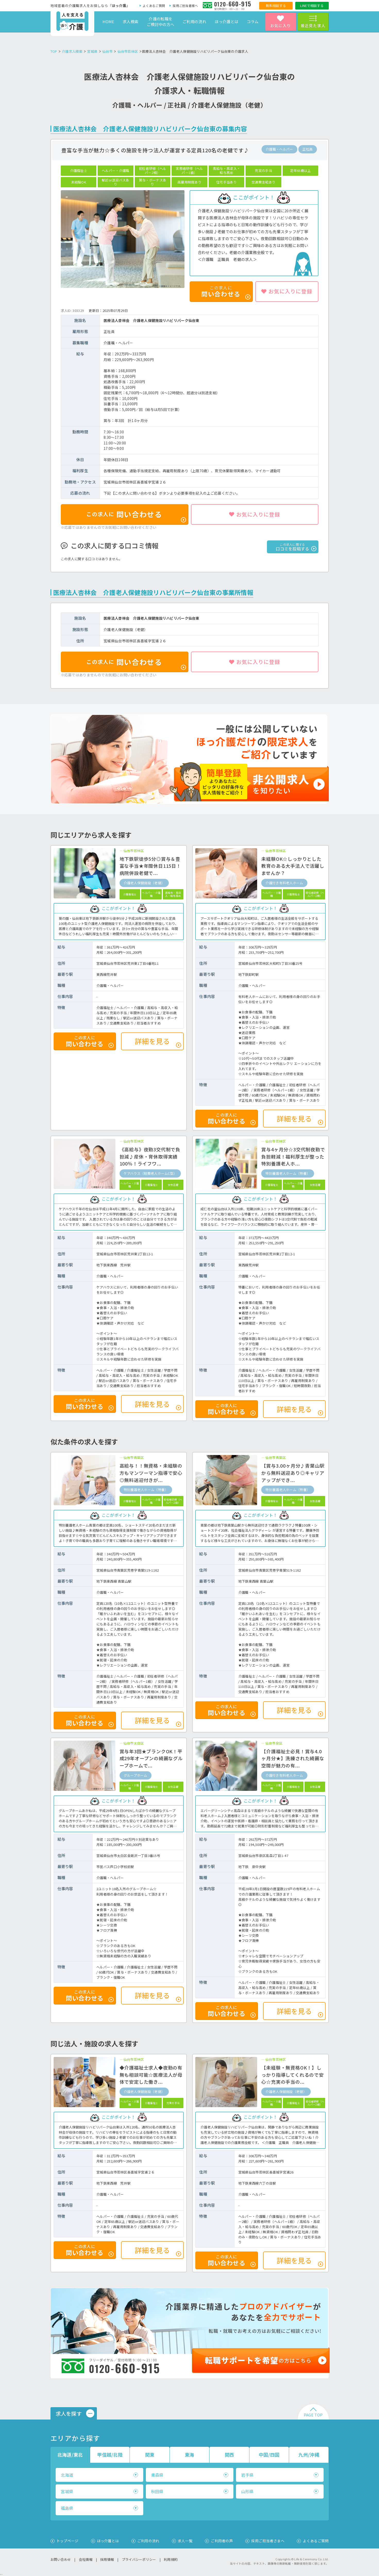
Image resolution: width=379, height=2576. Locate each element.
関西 (229, 2454)
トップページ (67, 2540)
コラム (253, 21)
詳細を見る (158, 1041)
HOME (108, 21)
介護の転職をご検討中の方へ (160, 21)
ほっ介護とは (226, 21)
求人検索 (130, 21)
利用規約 (171, 2559)
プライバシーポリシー (139, 2559)
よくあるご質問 (154, 5)
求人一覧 (185, 2540)
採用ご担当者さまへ (267, 2540)
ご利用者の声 (222, 2540)
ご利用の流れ (194, 21)
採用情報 (107, 2559)
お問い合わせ (60, 2559)
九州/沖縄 (308, 2454)
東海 (189, 2454)
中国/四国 (269, 2454)
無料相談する (276, 5)
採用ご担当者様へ (185, 5)
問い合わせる (136, 515)
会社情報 (85, 2559)
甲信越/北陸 (110, 2454)
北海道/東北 (70, 2454)
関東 (150, 2454)
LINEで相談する (312, 5)
